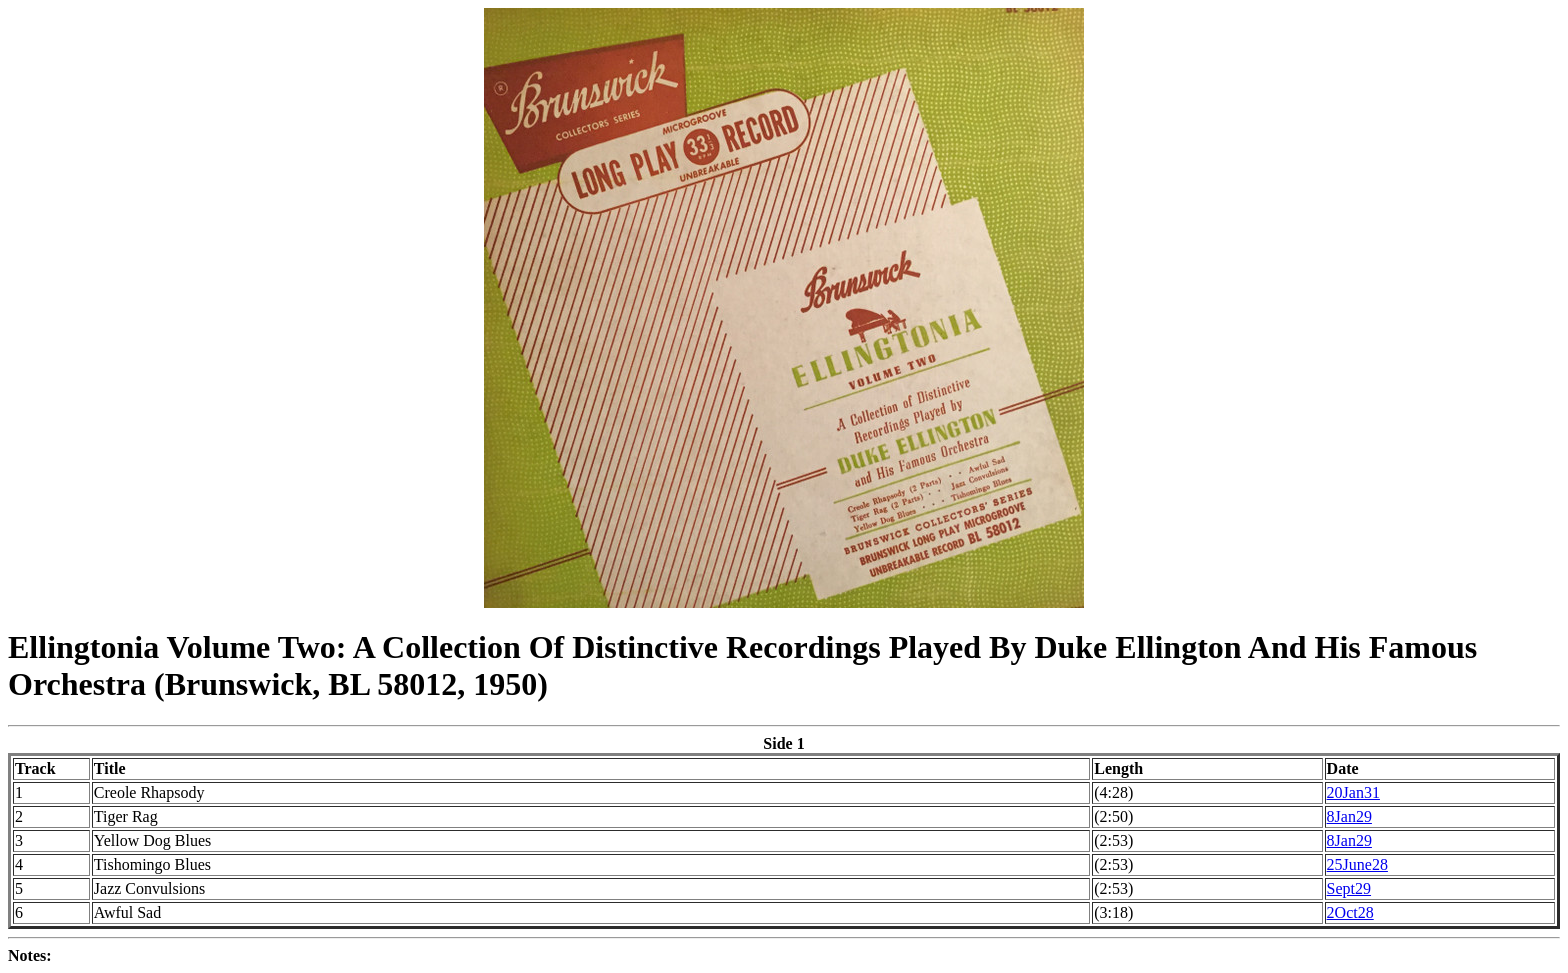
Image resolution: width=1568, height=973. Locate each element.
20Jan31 (1353, 792)
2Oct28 (1350, 912)
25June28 (1357, 864)
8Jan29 (1349, 816)
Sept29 (1349, 888)
